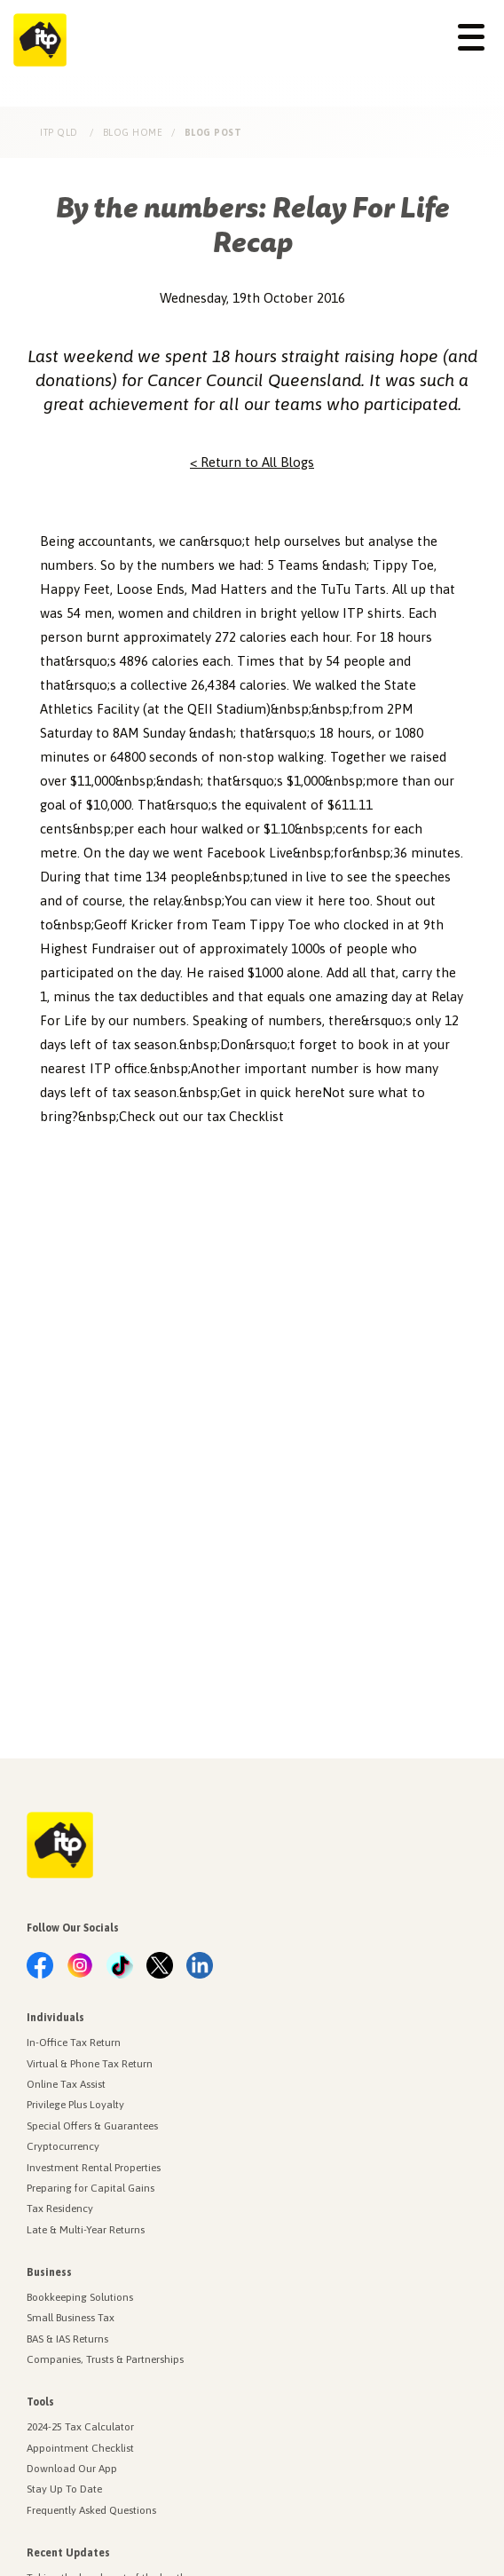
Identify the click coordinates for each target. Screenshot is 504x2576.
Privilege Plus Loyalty (75, 2104)
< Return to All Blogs (252, 462)
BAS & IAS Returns (67, 2339)
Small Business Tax (70, 2317)
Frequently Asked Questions (91, 2510)
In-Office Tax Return (74, 2042)
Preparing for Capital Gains (90, 2188)
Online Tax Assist (66, 2084)
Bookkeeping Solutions (80, 2297)
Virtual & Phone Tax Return (90, 2064)
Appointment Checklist (80, 2448)
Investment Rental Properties (94, 2167)
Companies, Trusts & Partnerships (105, 2359)
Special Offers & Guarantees (92, 2126)
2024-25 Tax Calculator (80, 2427)
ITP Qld (60, 132)
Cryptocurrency (63, 2146)
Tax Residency (60, 2208)
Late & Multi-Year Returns (86, 2230)
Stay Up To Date (64, 2489)
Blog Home (133, 132)
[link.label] (40, 1966)
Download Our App (72, 2468)
